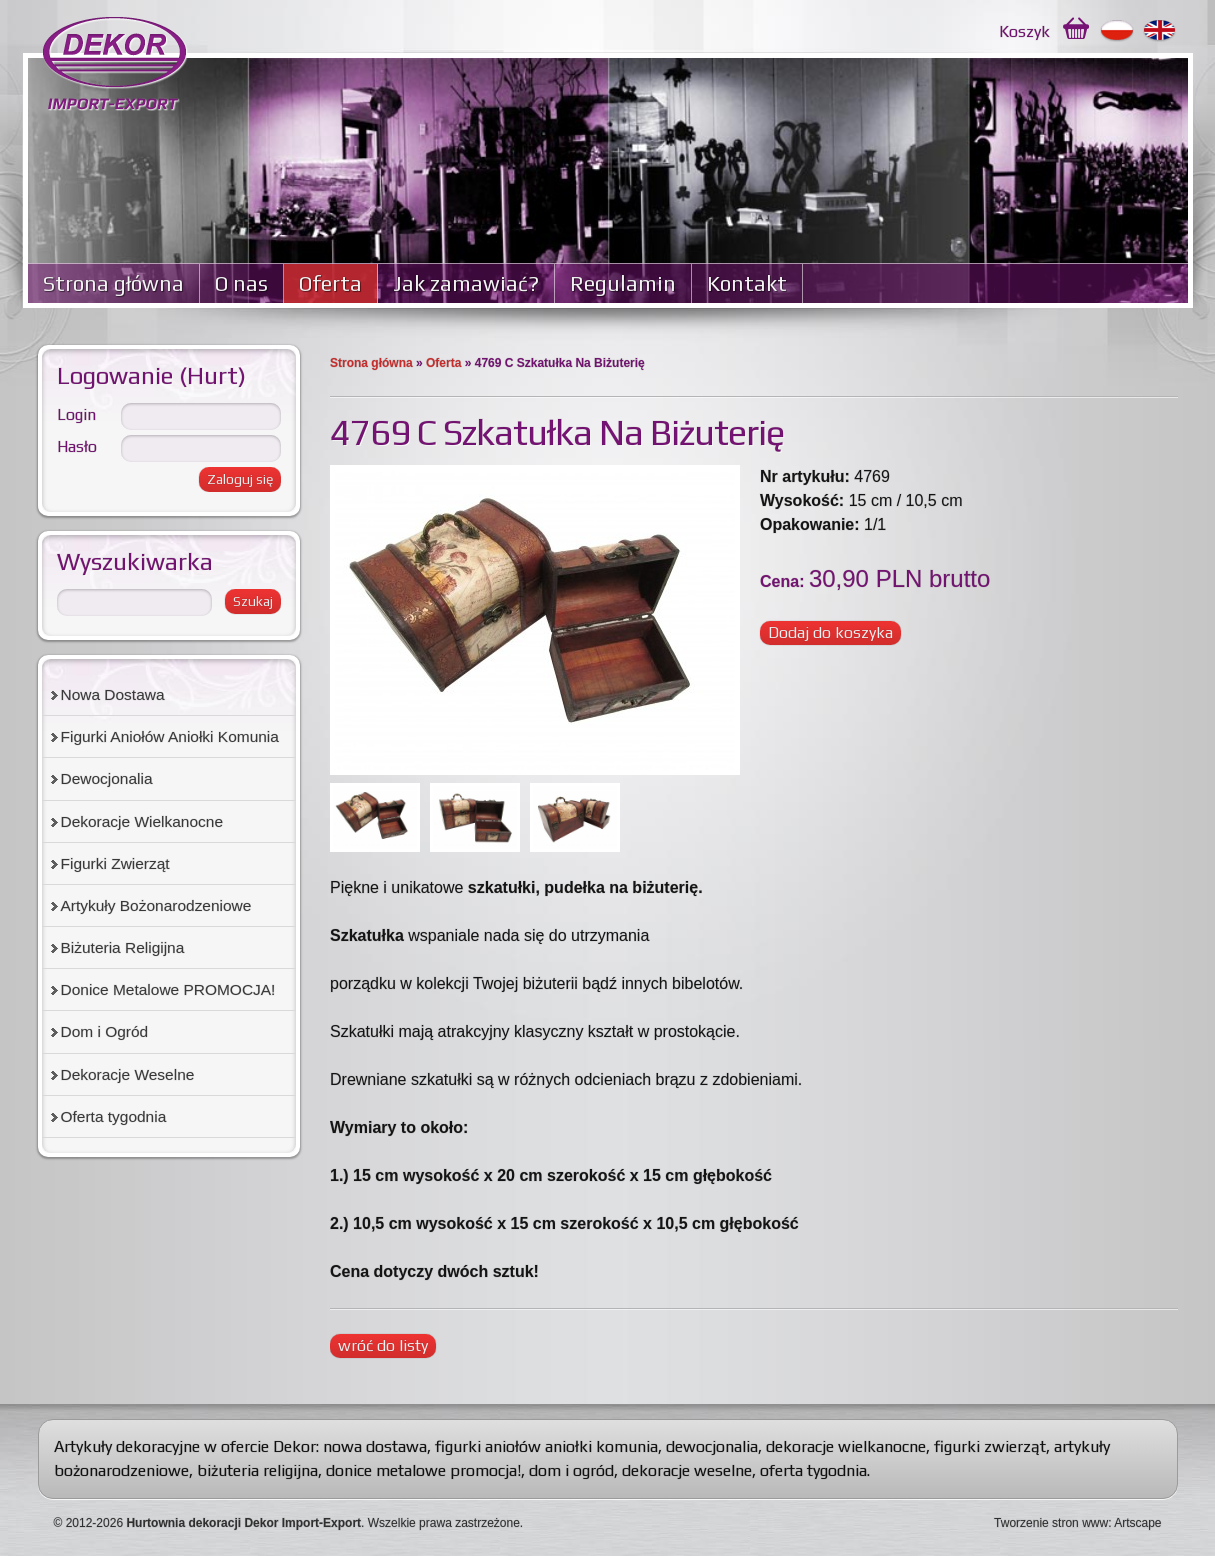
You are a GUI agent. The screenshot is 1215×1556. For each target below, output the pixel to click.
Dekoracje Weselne (128, 1074)
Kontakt (747, 283)
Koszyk (1024, 31)
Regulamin (623, 283)
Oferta (330, 283)
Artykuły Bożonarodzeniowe (156, 905)
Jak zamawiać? (466, 283)
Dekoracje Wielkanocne (142, 821)
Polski (1117, 31)
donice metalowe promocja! (423, 1470)
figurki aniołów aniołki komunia (546, 1446)
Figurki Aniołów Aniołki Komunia (170, 736)
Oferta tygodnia (114, 1116)
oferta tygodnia (813, 1470)
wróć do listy (383, 1345)
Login (76, 414)
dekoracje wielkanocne (846, 1446)
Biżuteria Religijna (123, 947)
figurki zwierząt (990, 1446)
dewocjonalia (712, 1446)
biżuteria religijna (257, 1470)
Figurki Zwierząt (115, 863)
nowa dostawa (375, 1446)
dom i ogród (571, 1470)
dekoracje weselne (687, 1470)
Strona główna (113, 283)
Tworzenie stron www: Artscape (1077, 1523)
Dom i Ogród (105, 1031)
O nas (241, 283)
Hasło (77, 446)
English (1160, 31)
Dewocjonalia (107, 778)
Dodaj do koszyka (830, 632)
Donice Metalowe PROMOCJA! (168, 989)
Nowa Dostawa (113, 694)
